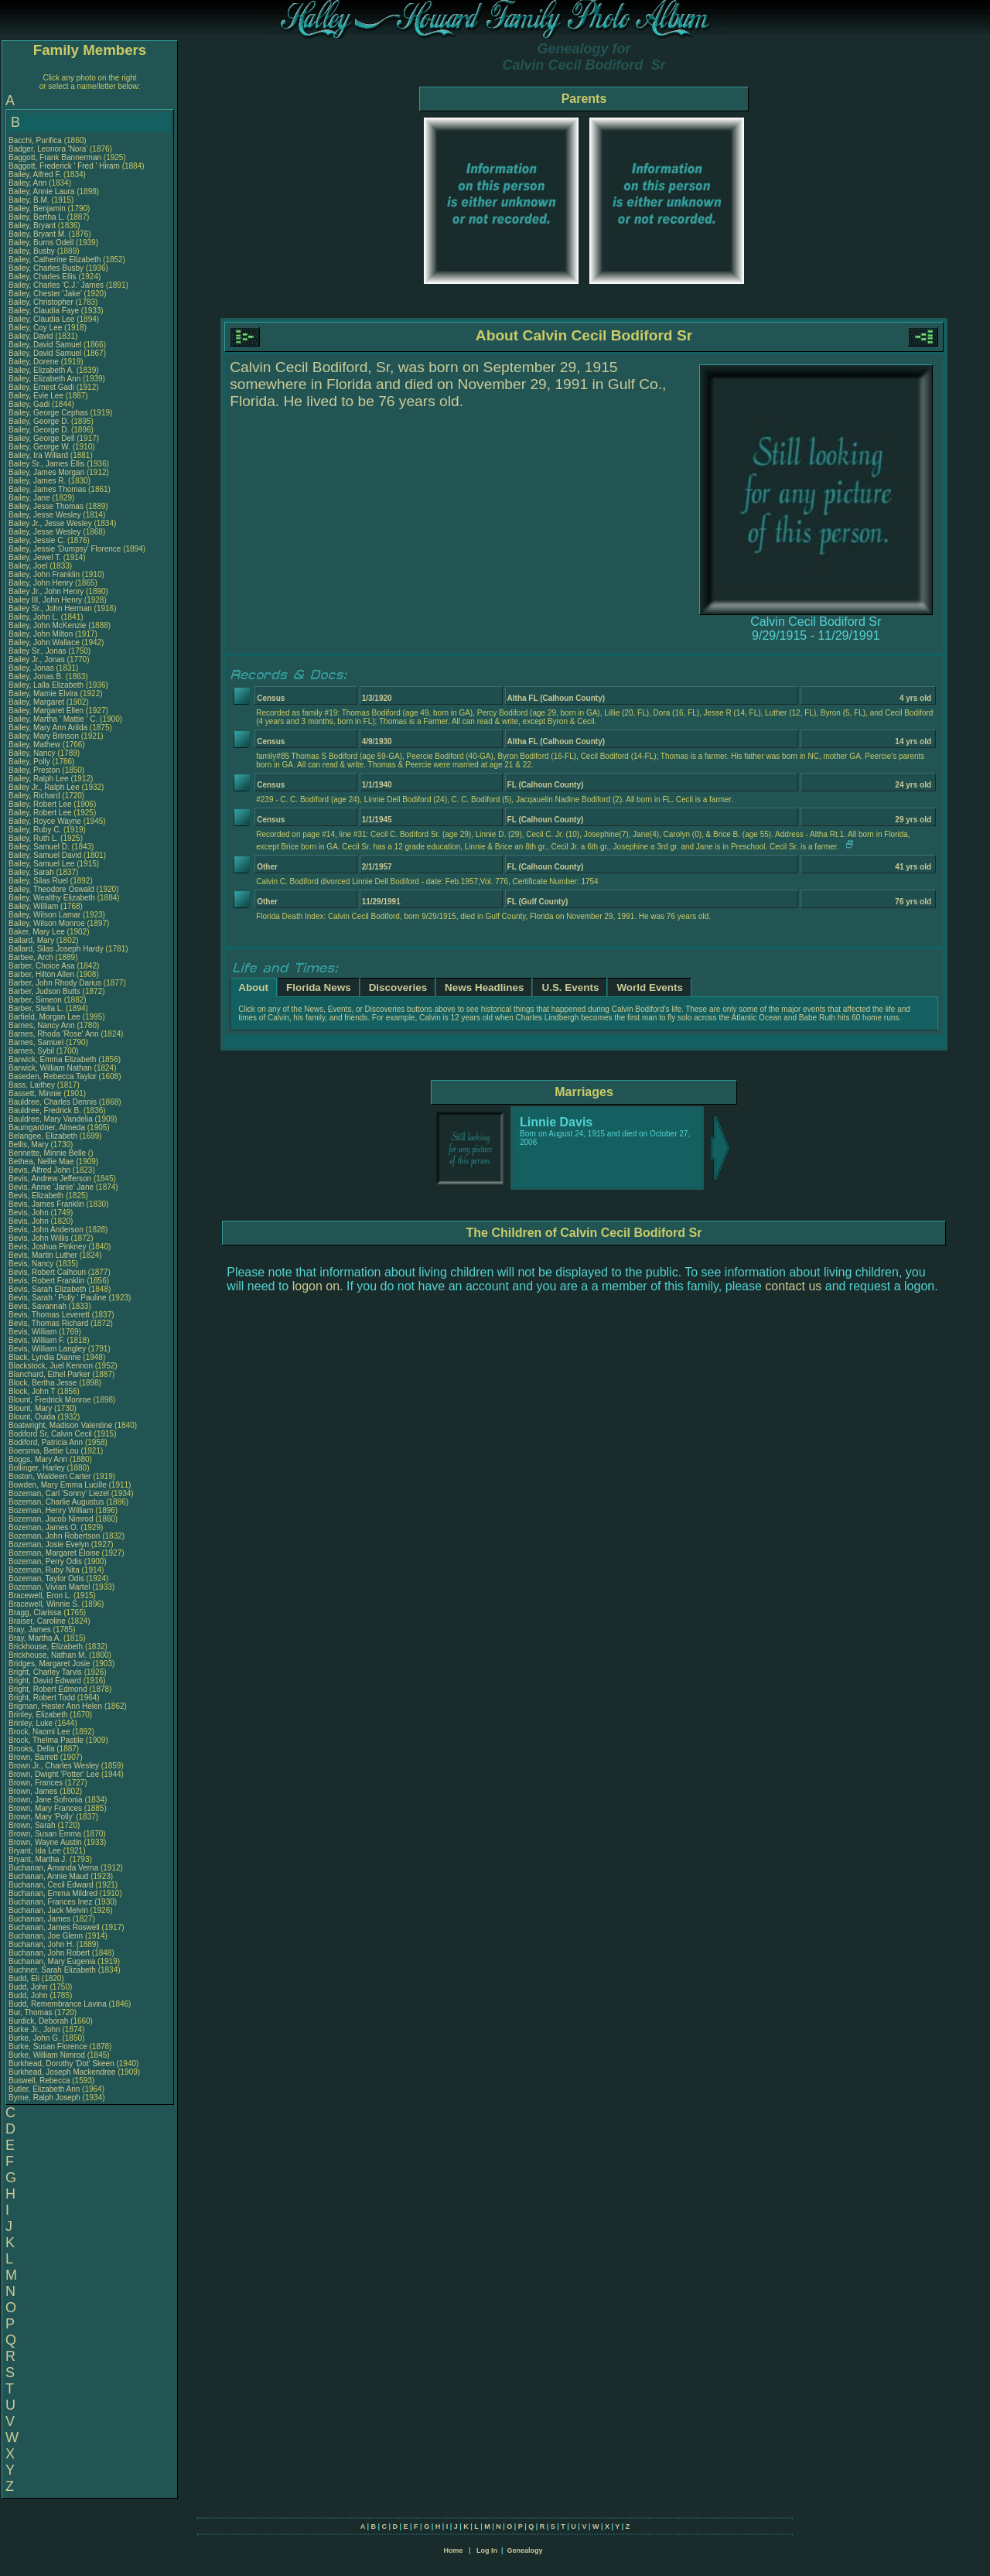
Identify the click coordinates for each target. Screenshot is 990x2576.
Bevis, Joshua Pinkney (48, 1246)
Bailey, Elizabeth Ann (44, 378)
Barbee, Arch (32, 957)
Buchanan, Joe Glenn (46, 1936)
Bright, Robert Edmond (48, 1689)
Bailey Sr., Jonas (38, 651)
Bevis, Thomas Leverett (49, 1314)
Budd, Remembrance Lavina (58, 2004)
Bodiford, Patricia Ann (46, 1442)
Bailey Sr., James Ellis (46, 464)
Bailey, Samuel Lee (41, 863)
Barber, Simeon (36, 1000)
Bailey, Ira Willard (38, 455)
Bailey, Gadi (30, 404)
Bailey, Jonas (32, 668)
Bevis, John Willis (39, 1238)
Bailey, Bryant (33, 225)
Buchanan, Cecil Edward (51, 1885)
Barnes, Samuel (37, 1042)
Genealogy (525, 2550)
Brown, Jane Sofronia (46, 1799)
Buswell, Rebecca (40, 2080)
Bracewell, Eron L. (40, 1595)
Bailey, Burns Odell (41, 242)
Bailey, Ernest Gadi (41, 387)
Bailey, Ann (29, 183)
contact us (793, 1286)
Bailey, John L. (34, 617)
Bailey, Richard (35, 795)
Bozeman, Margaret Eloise (54, 1553)
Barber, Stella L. (36, 1008)
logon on (316, 1286)
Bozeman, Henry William (51, 1510)
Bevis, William (34, 1331)
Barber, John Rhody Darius (55, 983)
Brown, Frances (37, 1782)
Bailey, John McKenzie (47, 625)
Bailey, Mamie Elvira (43, 693)
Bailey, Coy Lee (35, 327)
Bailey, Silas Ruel (38, 880)
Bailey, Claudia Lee (41, 319)
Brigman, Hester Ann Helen (55, 1706)
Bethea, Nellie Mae (41, 1161)
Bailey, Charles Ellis (43, 276)
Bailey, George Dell (41, 438)
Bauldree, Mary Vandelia (51, 1119)
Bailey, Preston (35, 770)
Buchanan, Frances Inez (50, 1902)
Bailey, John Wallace (44, 642)
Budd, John (29, 1987)
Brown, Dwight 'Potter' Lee (54, 1774)
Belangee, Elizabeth (44, 1136)
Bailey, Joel (29, 566)
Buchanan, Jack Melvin (48, 1910)
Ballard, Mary (32, 940)
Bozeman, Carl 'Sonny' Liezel (59, 1493)
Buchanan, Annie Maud (48, 1876)
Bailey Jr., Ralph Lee (44, 787)
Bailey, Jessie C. (37, 540)
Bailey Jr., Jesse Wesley (50, 523)
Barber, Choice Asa (42, 966)
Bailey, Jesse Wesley (45, 515)
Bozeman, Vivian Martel (49, 1587)
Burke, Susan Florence (48, 2046)
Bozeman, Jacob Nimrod (51, 1519)
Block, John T (32, 1391)
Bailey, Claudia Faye (44, 310)
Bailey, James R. (37, 481)
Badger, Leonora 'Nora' (49, 149)
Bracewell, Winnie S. (44, 1604)
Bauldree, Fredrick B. (45, 1110)
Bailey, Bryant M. (38, 234)
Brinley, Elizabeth (39, 1714)
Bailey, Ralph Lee (39, 778)
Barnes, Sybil (32, 1051)
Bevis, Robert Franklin (46, 1280)
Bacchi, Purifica (36, 140)
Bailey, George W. (39, 446)
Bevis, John (29, 1212)
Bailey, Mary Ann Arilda (48, 727)
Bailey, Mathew (36, 744)
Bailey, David (32, 336)
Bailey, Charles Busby (46, 268)
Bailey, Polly (31, 761)
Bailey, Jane (31, 498)
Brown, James (34, 1791)
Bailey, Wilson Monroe (47, 923)
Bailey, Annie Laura (41, 191)
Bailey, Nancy (33, 753)
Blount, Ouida (33, 1417)
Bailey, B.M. (30, 200)
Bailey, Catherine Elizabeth (55, 259)
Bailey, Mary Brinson (44, 736)
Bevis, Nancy (32, 1263)
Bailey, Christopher (42, 302)
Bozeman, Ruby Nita (44, 1570)
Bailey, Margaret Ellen (46, 710)
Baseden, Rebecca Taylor (53, 1076)
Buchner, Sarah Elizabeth (52, 1970)
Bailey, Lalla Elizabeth (46, 685)
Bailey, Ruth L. (33, 838)
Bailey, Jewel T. (35, 557)
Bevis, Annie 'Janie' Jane (51, 1187)
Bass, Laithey (33, 1085)
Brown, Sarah (33, 1825)
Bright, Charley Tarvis (45, 1672)
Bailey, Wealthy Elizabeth (52, 897)
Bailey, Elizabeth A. (41, 370)
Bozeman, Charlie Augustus (56, 1502)
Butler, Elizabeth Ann (44, 2089)
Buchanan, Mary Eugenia (52, 1961)
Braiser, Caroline (38, 1621)
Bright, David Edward (45, 1680)
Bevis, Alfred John (39, 1170)
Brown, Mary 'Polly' (42, 1816)
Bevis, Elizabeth (37, 1195)
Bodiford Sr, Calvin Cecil (50, 1434)
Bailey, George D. (39, 421)
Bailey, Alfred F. (35, 174)
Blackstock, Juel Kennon (51, 1365)
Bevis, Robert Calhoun (47, 1272)
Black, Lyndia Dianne (45, 1357)
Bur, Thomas (31, 2012)
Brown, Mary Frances (45, 1808)
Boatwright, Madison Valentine (60, 1425)
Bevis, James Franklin (46, 1204)
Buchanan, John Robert (49, 1953)
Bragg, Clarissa (36, 1612)
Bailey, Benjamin (38, 208)
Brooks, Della (32, 1748)
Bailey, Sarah (32, 872)
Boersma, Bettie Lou (44, 1451)
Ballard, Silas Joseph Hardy (56, 949)
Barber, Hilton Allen (41, 974)
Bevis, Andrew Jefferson (50, 1178)
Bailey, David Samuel (45, 344)
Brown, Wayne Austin (45, 1842)
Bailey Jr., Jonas (38, 659)
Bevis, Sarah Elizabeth (48, 1289)
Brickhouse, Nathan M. (48, 1655)
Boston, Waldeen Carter (49, 1476)
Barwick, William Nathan (50, 1068)
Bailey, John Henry (41, 583)
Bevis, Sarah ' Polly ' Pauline (58, 1297)
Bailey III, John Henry (45, 600)
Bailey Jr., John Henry (46, 591)
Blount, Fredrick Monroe (50, 1400)
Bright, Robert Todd (42, 1697)
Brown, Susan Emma (45, 1834)
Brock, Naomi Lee (39, 1731)
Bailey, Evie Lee (36, 395)
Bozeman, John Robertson (54, 1536)
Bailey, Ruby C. (35, 829)
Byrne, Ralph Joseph (44, 2097)
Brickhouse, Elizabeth (47, 1646)
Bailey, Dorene (35, 361)
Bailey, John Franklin (44, 574)
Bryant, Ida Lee (35, 1851)
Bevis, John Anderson (46, 1229)
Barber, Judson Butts (44, 991)
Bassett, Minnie (36, 1093)
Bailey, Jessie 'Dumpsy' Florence (65, 549)
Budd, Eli (25, 1978)
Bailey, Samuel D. (39, 846)
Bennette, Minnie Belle (47, 1153)
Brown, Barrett (34, 1757)
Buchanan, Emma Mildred (53, 1893)
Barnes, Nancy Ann (42, 1025)
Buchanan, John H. (41, 1944)
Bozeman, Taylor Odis (46, 1578)
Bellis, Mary (29, 1144)
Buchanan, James (41, 1919)
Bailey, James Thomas (47, 489)
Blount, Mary (31, 1408)
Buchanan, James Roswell (54, 1927)
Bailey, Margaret (38, 702)
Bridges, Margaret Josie (49, 1663)
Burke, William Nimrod (47, 2055)
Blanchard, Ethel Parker (49, 1374)
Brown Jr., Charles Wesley (54, 1765)
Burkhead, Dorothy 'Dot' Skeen (61, 2063)
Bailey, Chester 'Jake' (45, 293)
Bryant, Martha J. (38, 1859)
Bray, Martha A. (35, 1638)
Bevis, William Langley (47, 1348)
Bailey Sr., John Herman (50, 608)
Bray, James (31, 1629)
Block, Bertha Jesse (43, 1383)
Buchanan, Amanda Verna (53, 1868)
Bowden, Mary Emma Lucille (58, 1485)
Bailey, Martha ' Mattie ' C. (53, 719)
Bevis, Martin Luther (43, 1255)
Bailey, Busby (33, 251)
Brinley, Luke (32, 1723)
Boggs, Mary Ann (38, 1459)
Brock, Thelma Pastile (46, 1740)
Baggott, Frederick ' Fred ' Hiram (64, 166)
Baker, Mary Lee (37, 932)
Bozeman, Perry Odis (45, 1561)
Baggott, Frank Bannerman (55, 157)
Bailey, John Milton (41, 634)
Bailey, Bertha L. (37, 217)
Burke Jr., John (35, 2029)
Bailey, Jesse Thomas (46, 506)
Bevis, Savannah (39, 1306)
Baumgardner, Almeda (48, 1127)
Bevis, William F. (37, 1340)
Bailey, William (34, 906)
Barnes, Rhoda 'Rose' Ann (54, 1034)
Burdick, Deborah (39, 2021)
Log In (486, 2550)
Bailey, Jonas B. (36, 676)
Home (453, 2550)
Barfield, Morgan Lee (44, 1017)
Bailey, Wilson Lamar (44, 914)
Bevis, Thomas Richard (48, 1323)
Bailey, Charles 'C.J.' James (56, 285)
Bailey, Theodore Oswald (51, 889)
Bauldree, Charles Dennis (53, 1102)
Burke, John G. (34, 2038)
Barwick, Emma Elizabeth (52, 1059)
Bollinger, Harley (38, 1468)
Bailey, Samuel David (45, 855)
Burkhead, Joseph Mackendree (62, 2072)
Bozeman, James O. (44, 1527)
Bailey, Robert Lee (40, 804)
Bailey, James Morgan (46, 472)
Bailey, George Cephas (48, 412)
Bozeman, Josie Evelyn (49, 1544)
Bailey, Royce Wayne (45, 821)
